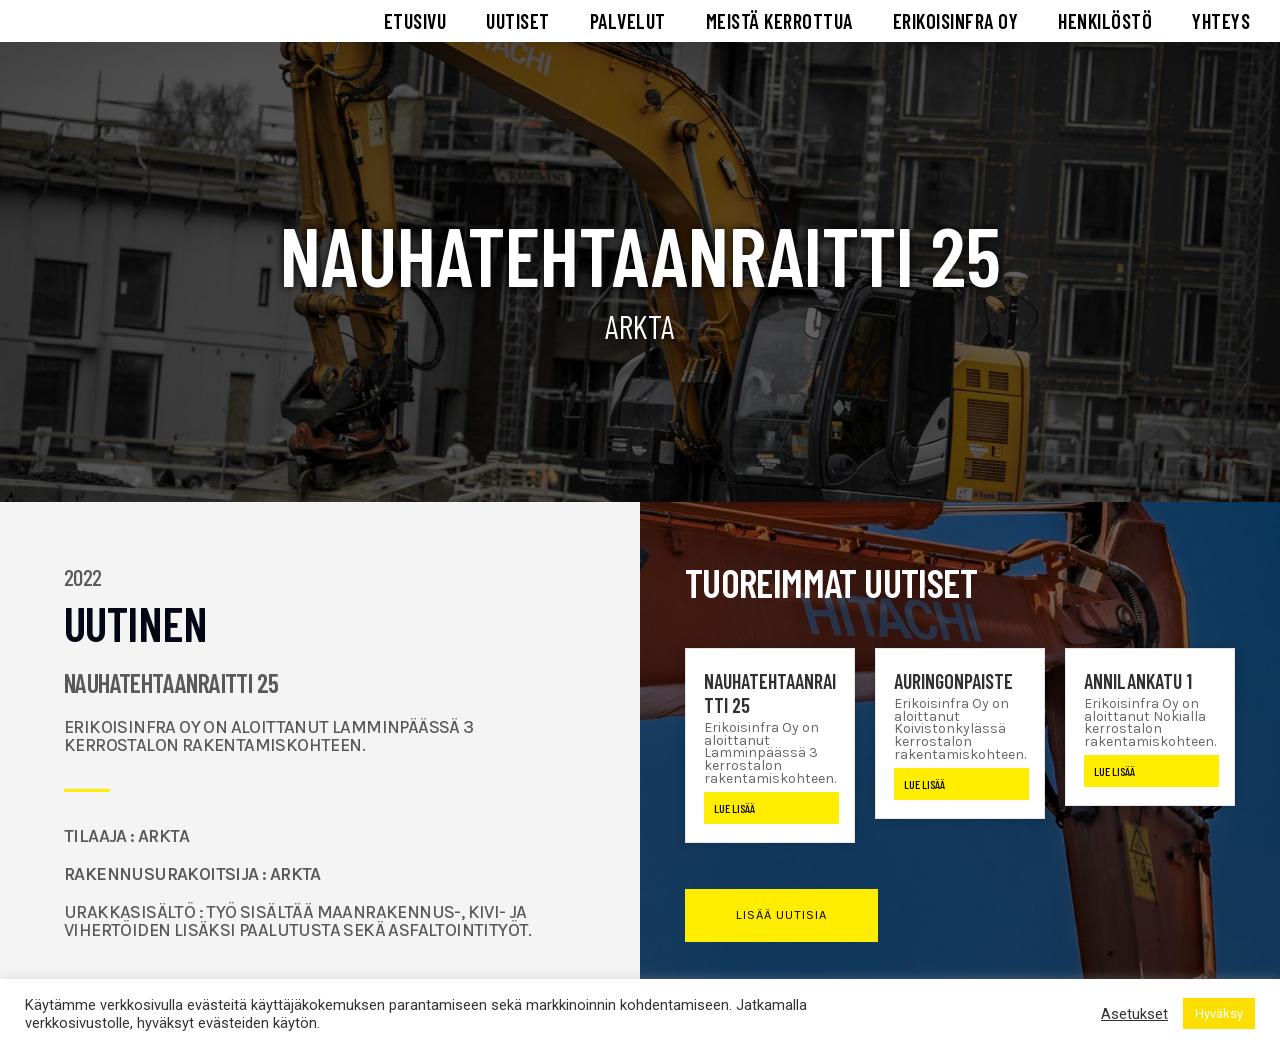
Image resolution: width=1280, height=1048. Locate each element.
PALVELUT (628, 26)
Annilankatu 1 (1138, 690)
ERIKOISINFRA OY (956, 26)
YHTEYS (1221, 26)
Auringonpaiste (953, 690)
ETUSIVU (415, 26)
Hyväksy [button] (1219, 1013)
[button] (781, 926)
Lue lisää (734, 818)
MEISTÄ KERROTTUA (779, 26)
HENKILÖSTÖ (1105, 26)
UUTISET (518, 26)
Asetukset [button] (1134, 1014)
